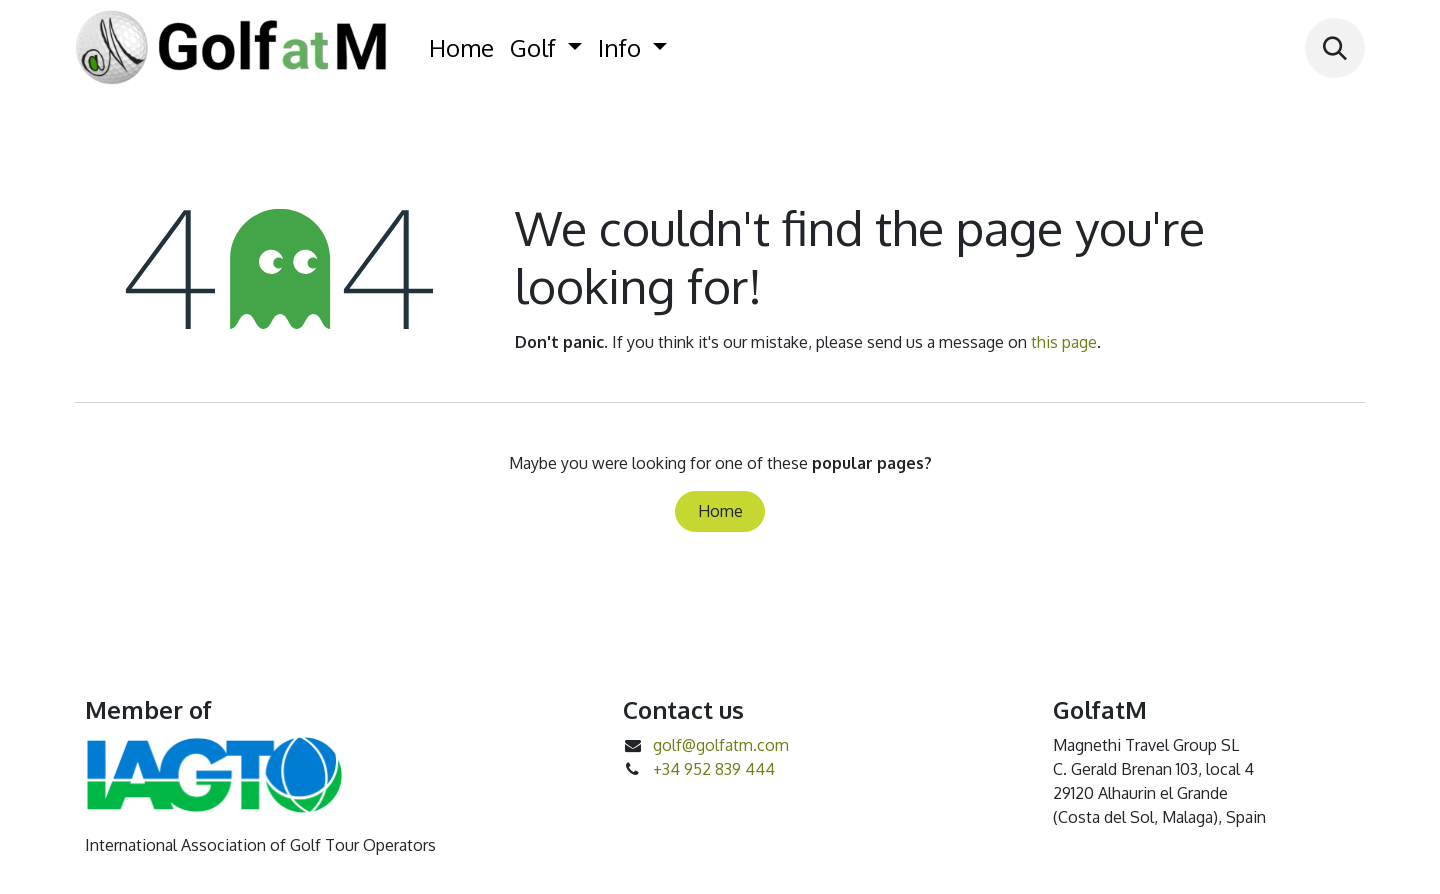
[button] (1335, 48)
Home (720, 511)
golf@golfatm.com (721, 745)
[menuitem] (461, 48)
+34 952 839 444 (714, 769)
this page (1064, 342)
